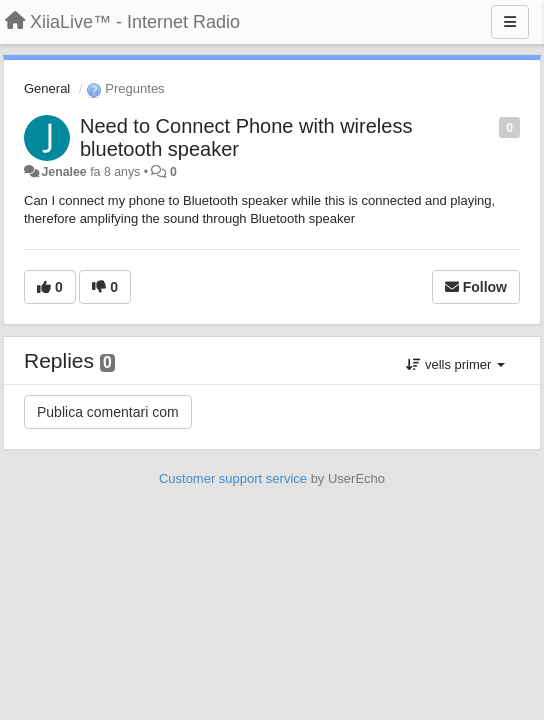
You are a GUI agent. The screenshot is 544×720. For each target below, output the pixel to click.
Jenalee (63, 172)
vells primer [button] (455, 364)
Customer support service (233, 478)
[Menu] (510, 22)
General (47, 88)
